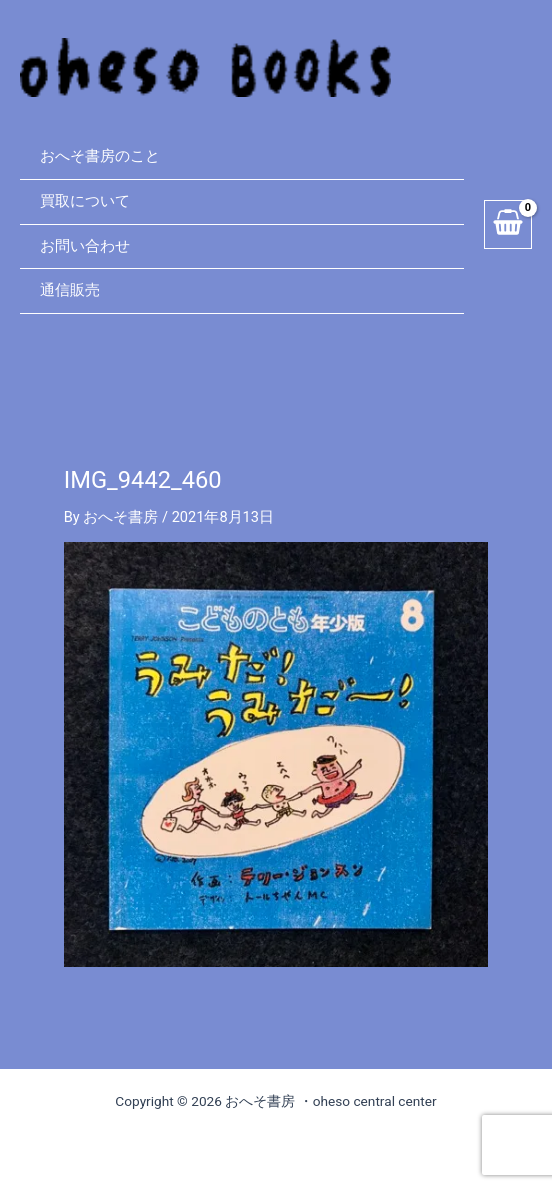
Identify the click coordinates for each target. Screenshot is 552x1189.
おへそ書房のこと (100, 156)
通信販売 (70, 290)
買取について (85, 201)
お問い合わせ (85, 246)
